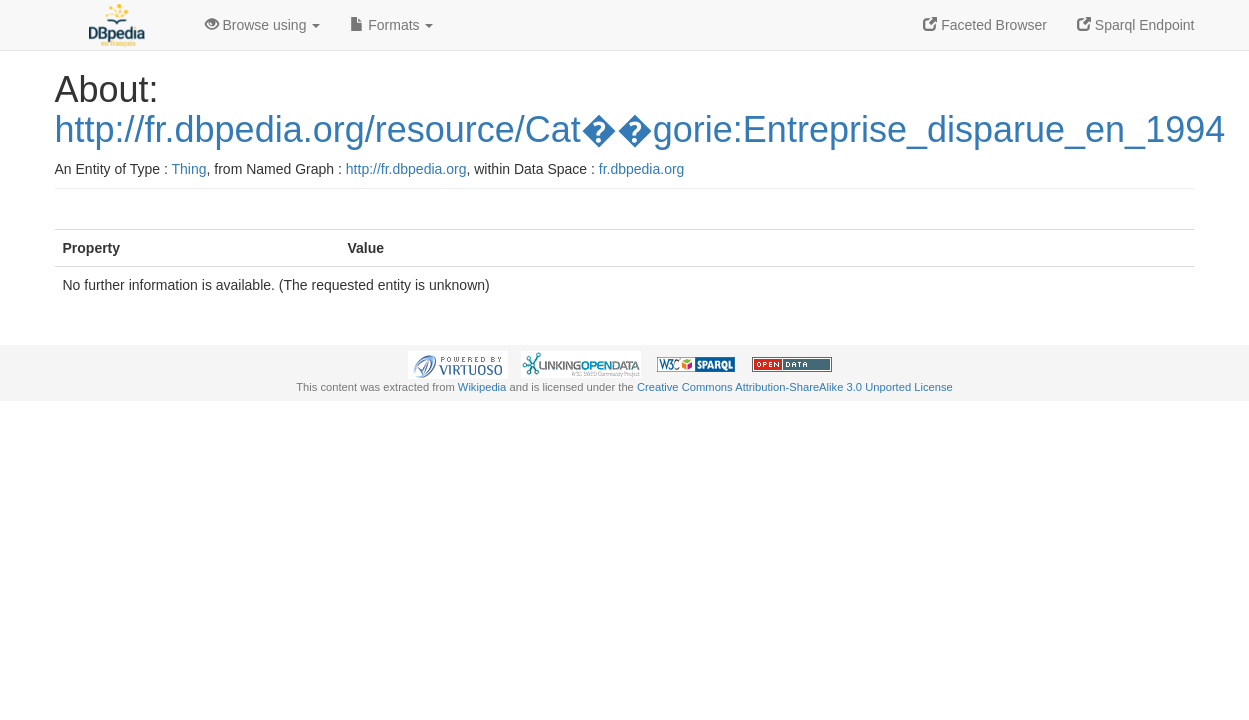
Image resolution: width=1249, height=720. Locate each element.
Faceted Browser (985, 25)
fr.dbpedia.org (642, 169)
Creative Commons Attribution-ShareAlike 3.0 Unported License (795, 387)
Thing (189, 169)
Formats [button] (391, 25)
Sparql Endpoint (1136, 25)
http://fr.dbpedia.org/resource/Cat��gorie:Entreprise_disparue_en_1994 (640, 129)
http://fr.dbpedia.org (406, 169)
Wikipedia (482, 387)
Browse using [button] (263, 25)
